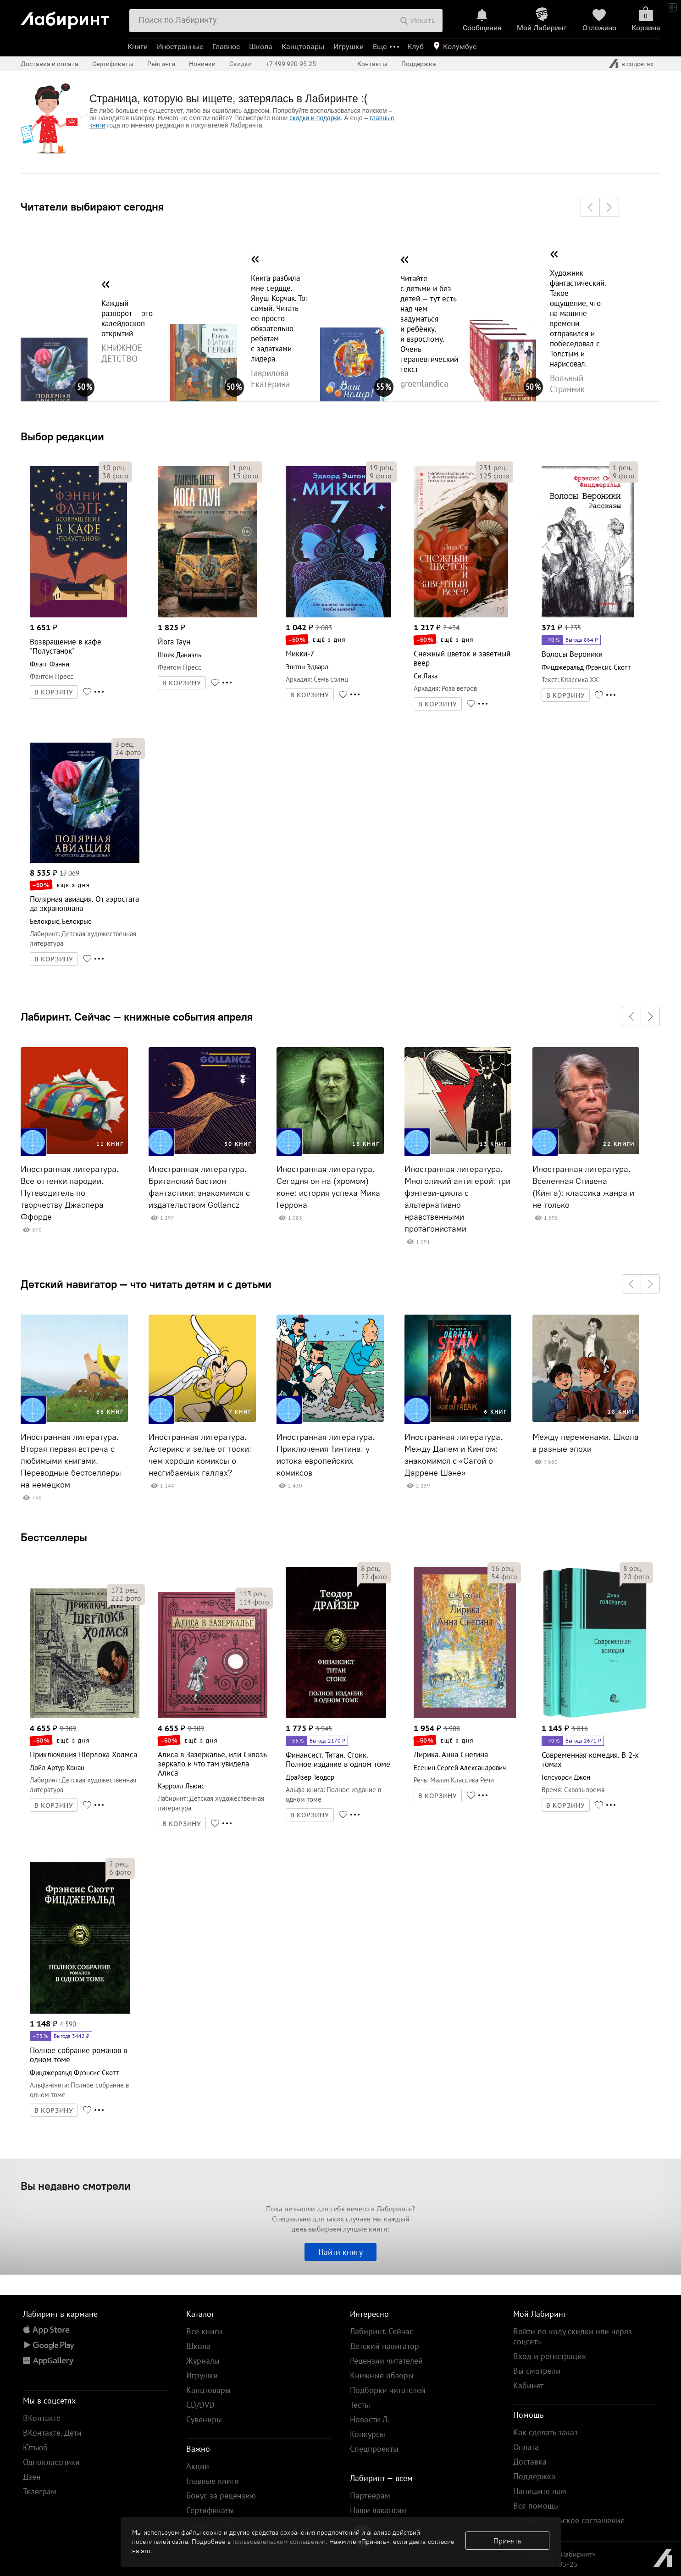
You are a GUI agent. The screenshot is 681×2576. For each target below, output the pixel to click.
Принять (507, 2540)
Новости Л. (369, 2419)
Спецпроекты (374, 2448)
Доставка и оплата (49, 63)
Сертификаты (112, 63)
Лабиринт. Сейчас (381, 2331)
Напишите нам (539, 2491)
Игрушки (348, 46)
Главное (226, 46)
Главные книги (212, 2481)
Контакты (372, 63)
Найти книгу (340, 2252)
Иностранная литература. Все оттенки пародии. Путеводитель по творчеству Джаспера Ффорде (70, 1193)
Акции (197, 2466)
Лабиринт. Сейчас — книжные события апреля (137, 1016)
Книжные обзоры (382, 2375)
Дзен (32, 2476)
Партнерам (370, 2495)
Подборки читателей (388, 2390)
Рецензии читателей (386, 2360)
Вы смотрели (536, 2370)
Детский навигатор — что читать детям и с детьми (146, 1283)
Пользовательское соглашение (569, 2520)
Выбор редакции (62, 436)
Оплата (526, 2447)
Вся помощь (535, 2505)
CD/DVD (200, 2404)
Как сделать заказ (545, 2432)
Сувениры (204, 2419)
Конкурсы (367, 2434)
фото (115, 476)
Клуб (415, 46)
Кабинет (528, 2385)
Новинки (202, 63)
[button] (590, 207)
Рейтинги (161, 63)
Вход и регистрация (549, 2356)
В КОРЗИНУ (54, 692)
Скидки (240, 63)
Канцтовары (303, 46)
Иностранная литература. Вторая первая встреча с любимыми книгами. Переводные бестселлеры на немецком (71, 1461)
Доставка (530, 2461)
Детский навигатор (384, 2346)
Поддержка (418, 63)
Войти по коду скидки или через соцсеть (572, 2336)
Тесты (360, 2404)
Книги (137, 46)
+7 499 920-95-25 (291, 63)
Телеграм (39, 2491)
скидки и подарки (314, 118)
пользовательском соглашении (279, 2541)
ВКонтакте (42, 2418)
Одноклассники (51, 2462)
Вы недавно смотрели (76, 2186)
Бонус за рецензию (221, 2495)
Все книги (204, 2331)
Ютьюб (35, 2447)
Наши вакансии (378, 2510)
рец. (114, 467)
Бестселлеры (54, 1537)
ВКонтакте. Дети (52, 2432)
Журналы (203, 2360)
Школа (260, 46)
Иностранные (180, 46)
